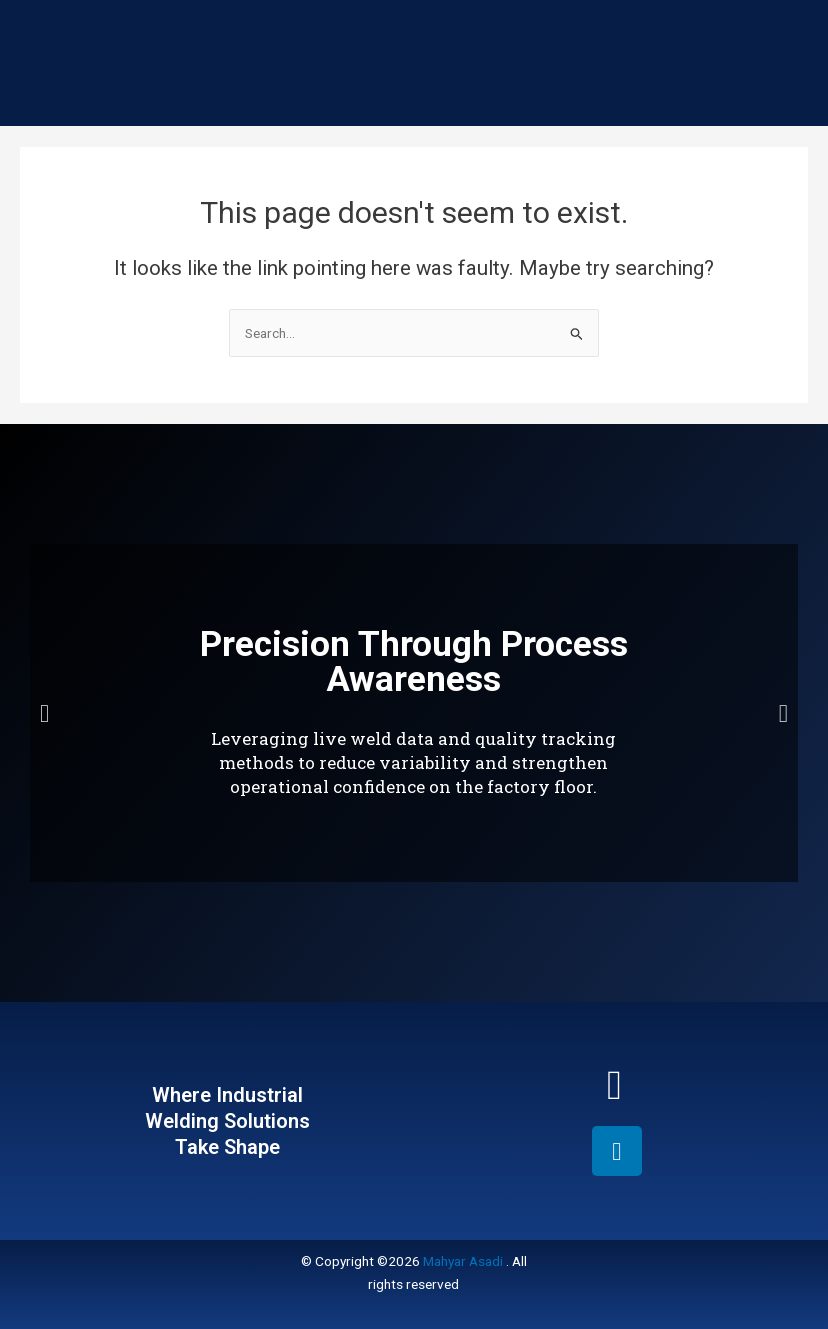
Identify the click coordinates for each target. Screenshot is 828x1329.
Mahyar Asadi (463, 1261)
